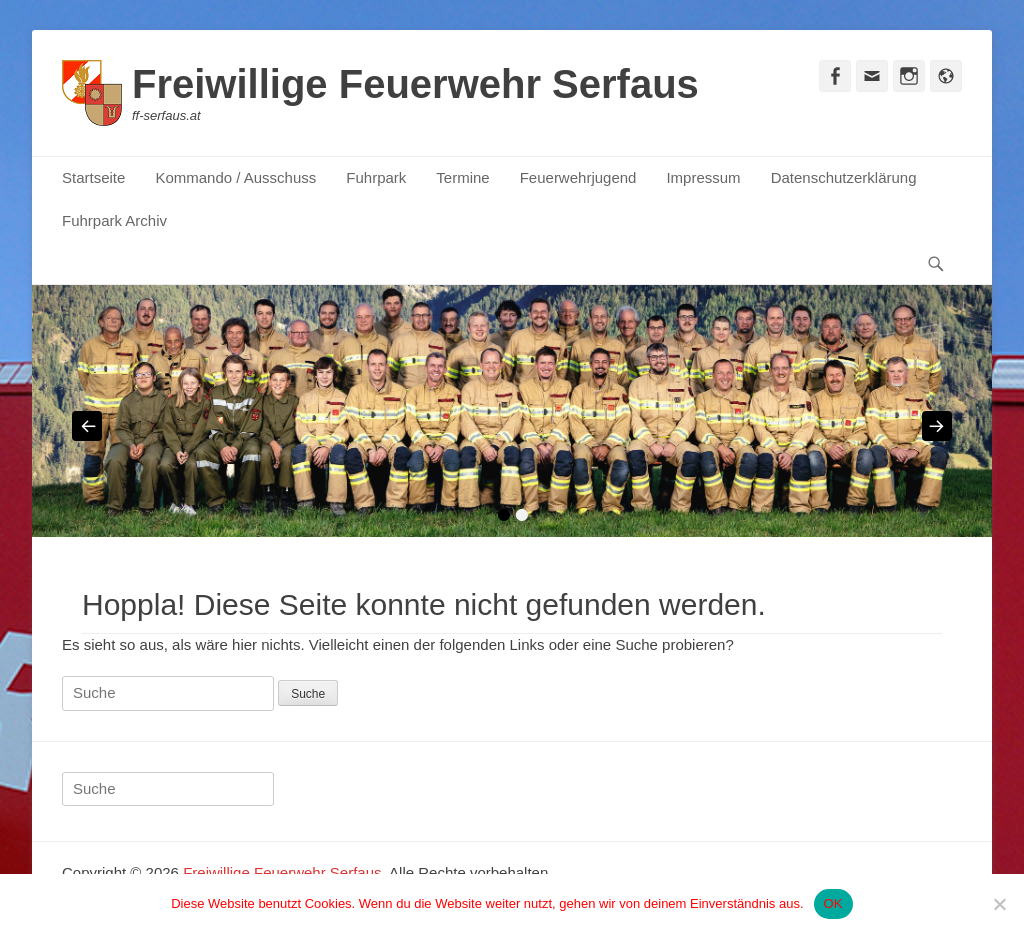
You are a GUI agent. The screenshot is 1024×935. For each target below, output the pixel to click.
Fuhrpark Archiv (114, 220)
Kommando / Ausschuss (235, 177)
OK (833, 903)
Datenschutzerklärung (844, 177)
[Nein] (999, 904)
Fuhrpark (376, 177)
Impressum (703, 177)
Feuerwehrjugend (578, 177)
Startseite (93, 177)
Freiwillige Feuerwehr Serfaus (415, 84)
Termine (462, 177)
